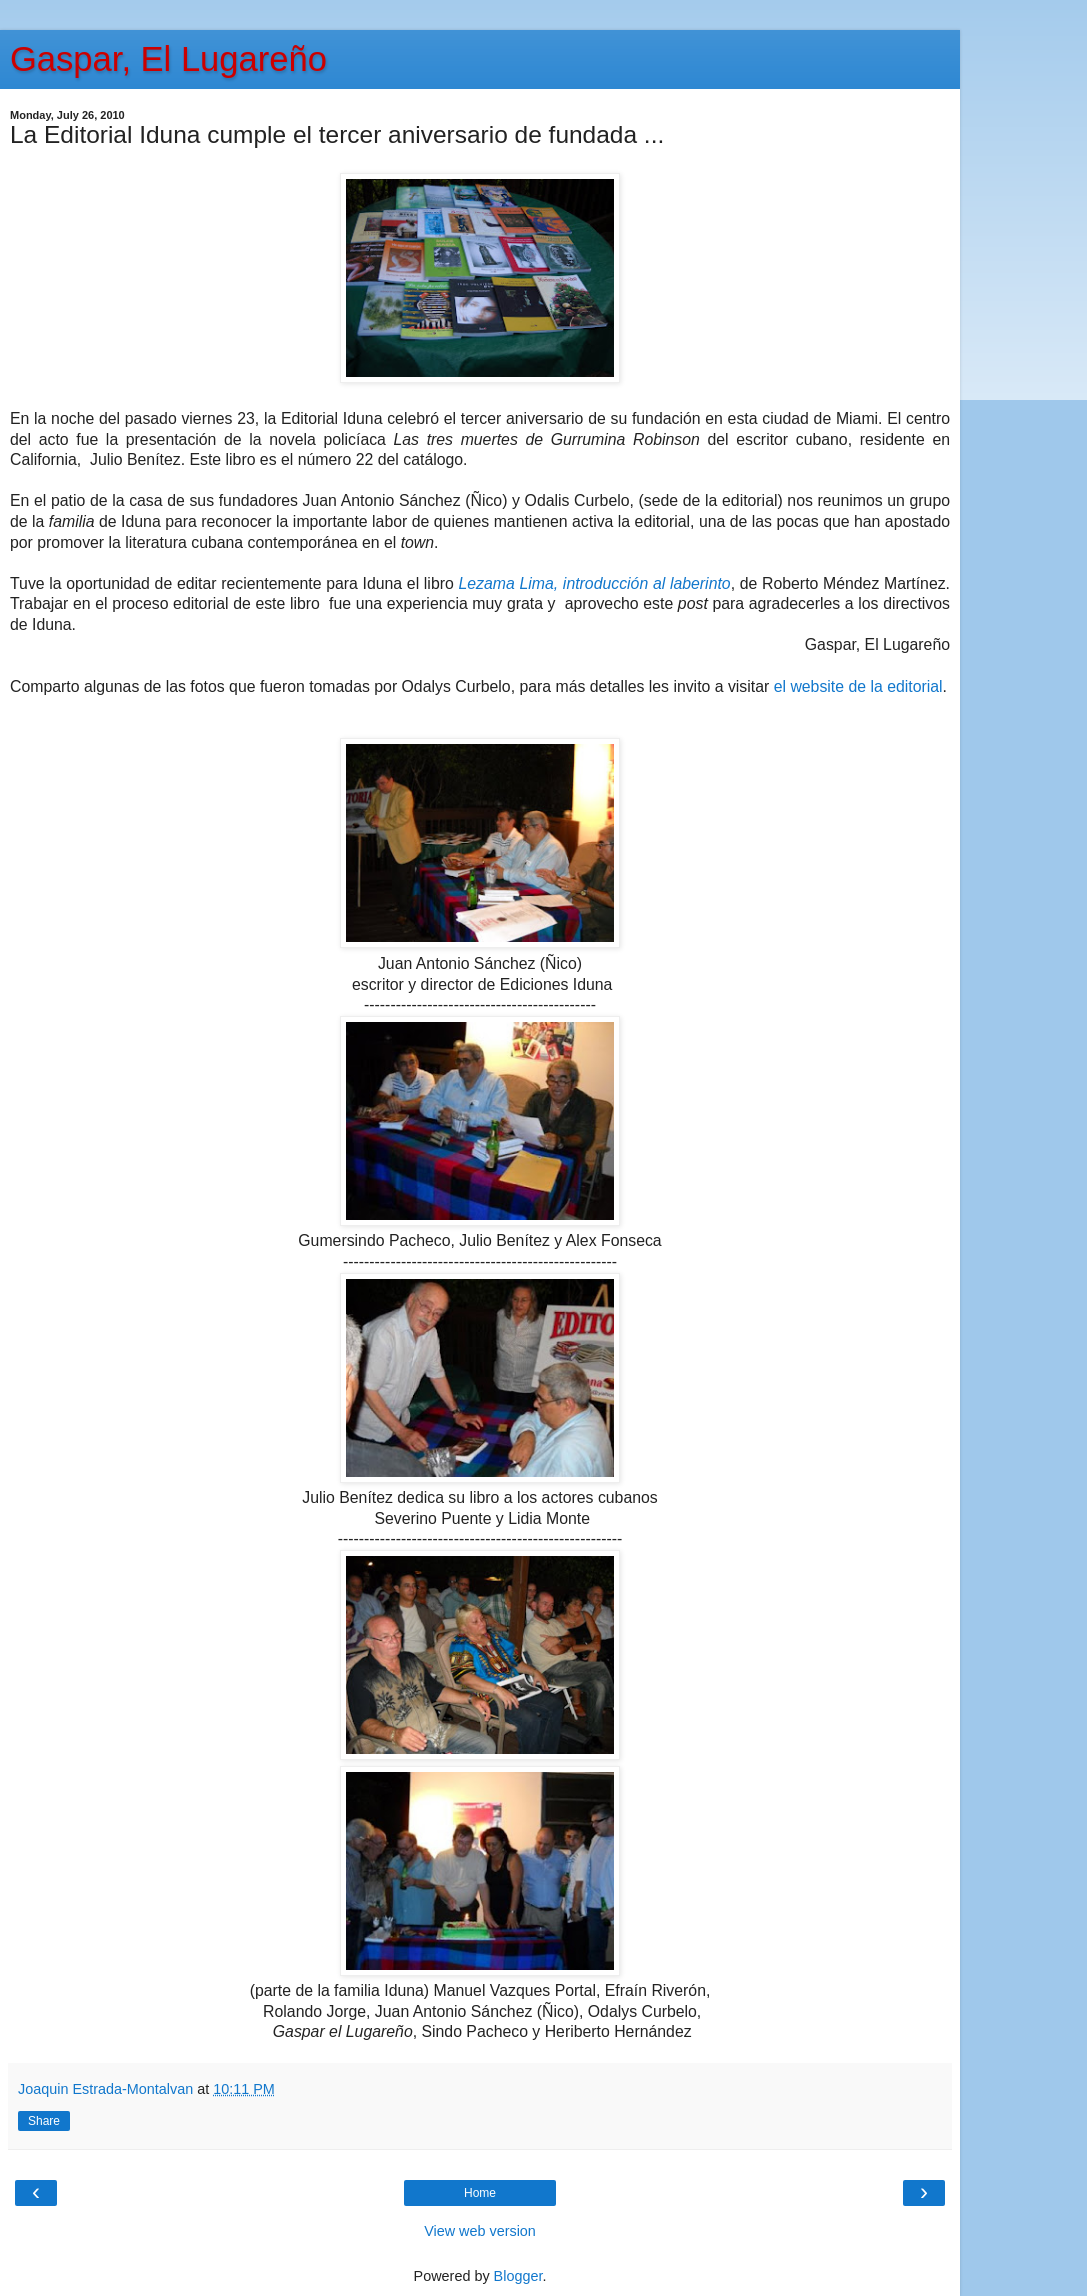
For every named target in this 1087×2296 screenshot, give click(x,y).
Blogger (518, 2276)
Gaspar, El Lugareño (168, 59)
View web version (480, 2231)
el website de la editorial (858, 686)
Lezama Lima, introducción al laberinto (594, 583)
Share (44, 2121)
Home (480, 2193)
